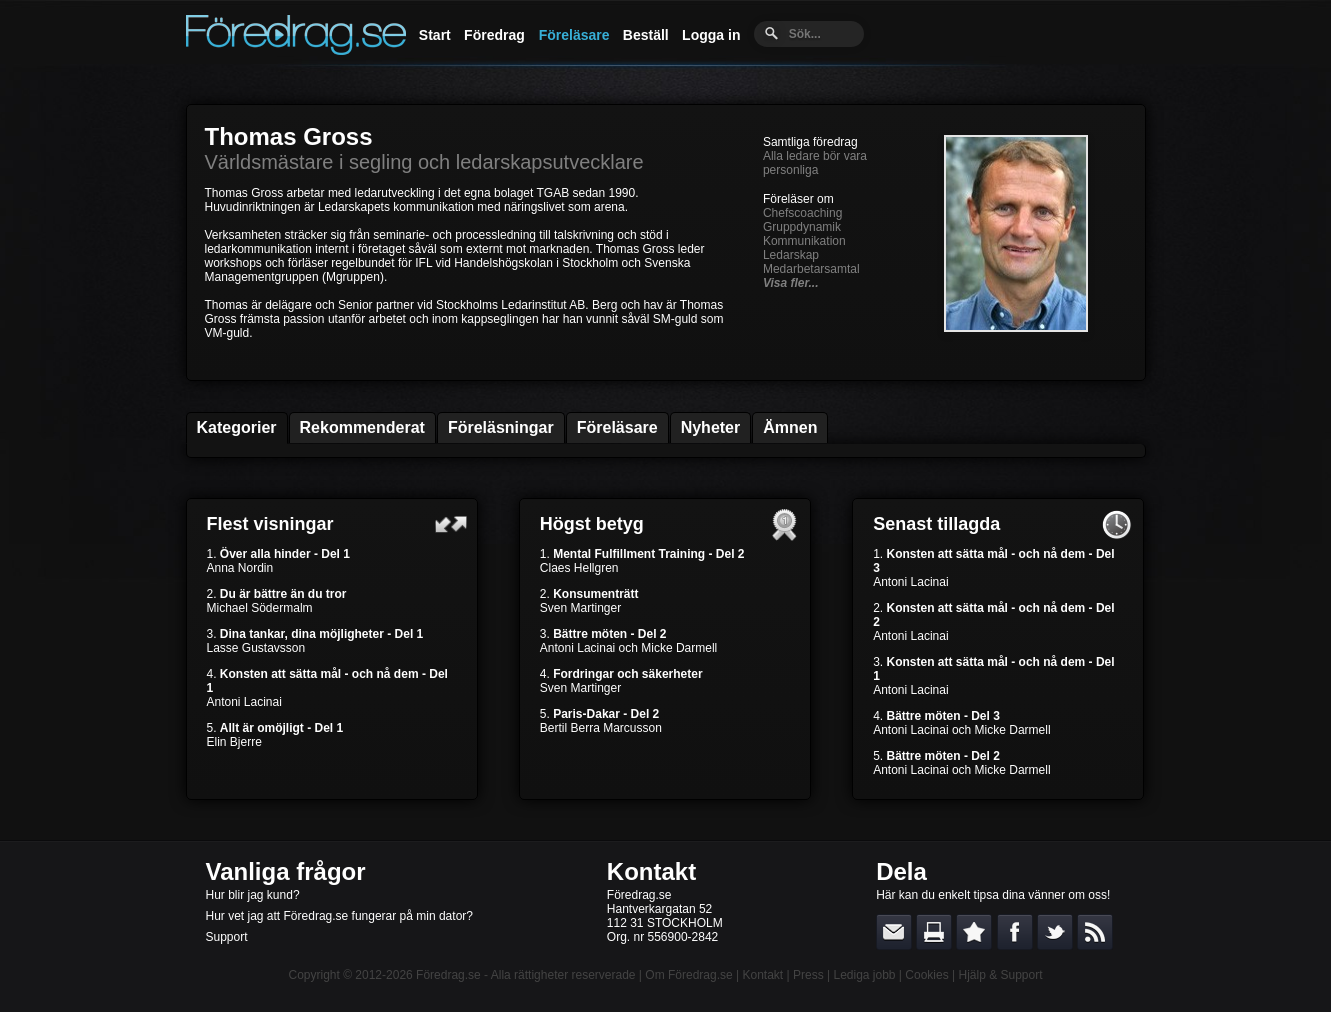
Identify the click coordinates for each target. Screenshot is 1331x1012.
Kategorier (237, 427)
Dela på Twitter (1055, 932)
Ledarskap (791, 255)
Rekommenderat (362, 427)
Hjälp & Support (1000, 975)
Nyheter (711, 427)
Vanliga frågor (286, 871)
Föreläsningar (501, 427)
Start (435, 35)
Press (808, 975)
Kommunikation (804, 241)
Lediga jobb (864, 975)
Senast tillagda (936, 524)
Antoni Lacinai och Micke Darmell (628, 648)
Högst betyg (592, 524)
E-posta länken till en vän (894, 932)
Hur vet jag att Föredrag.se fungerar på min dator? (339, 916)
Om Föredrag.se (688, 975)
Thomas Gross (289, 136)
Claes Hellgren (579, 568)
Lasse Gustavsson (256, 648)
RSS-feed (1095, 932)
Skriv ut (934, 932)
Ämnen (790, 427)
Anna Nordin (240, 568)
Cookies (926, 975)
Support (227, 937)
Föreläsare (574, 35)
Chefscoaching (802, 213)
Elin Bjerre (234, 742)
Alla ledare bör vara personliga (815, 163)
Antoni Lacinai (244, 702)
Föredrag (494, 35)
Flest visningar (270, 524)
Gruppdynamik (802, 227)
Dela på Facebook (1015, 932)
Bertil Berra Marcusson (601, 728)
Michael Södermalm (260, 608)
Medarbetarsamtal (811, 269)
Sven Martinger (580, 608)
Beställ (646, 35)
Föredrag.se (448, 975)
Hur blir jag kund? (253, 895)
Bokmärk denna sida (974, 932)
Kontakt (651, 871)
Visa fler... (791, 283)
